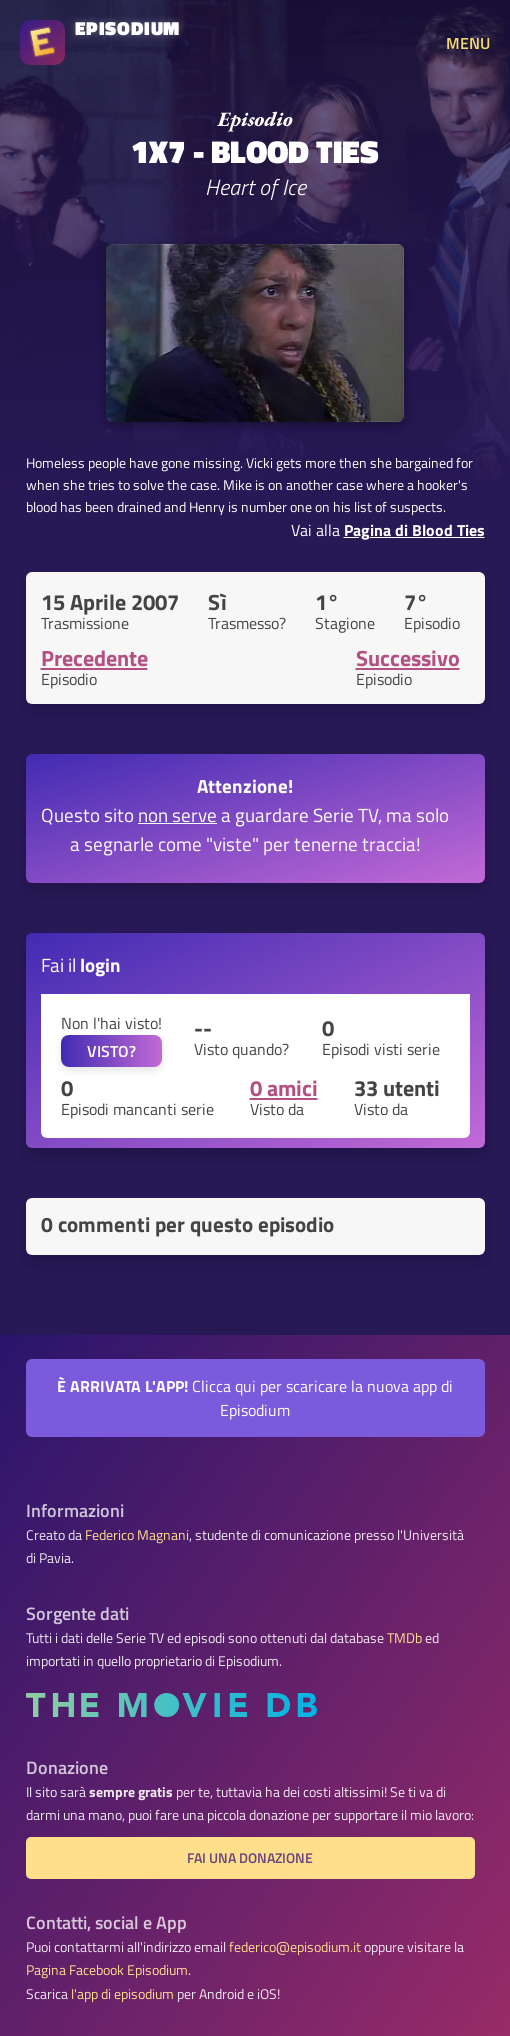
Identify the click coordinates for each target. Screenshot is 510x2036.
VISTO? (111, 1051)
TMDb (404, 1638)
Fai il (81, 964)
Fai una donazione (250, 1858)
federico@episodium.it (295, 1947)
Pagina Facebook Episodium (107, 1970)
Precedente (94, 658)
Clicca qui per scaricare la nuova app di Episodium (255, 1398)
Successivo (408, 658)
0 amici (284, 1088)
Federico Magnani (137, 1535)
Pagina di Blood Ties (414, 530)
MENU (468, 43)
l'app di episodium (122, 1994)
